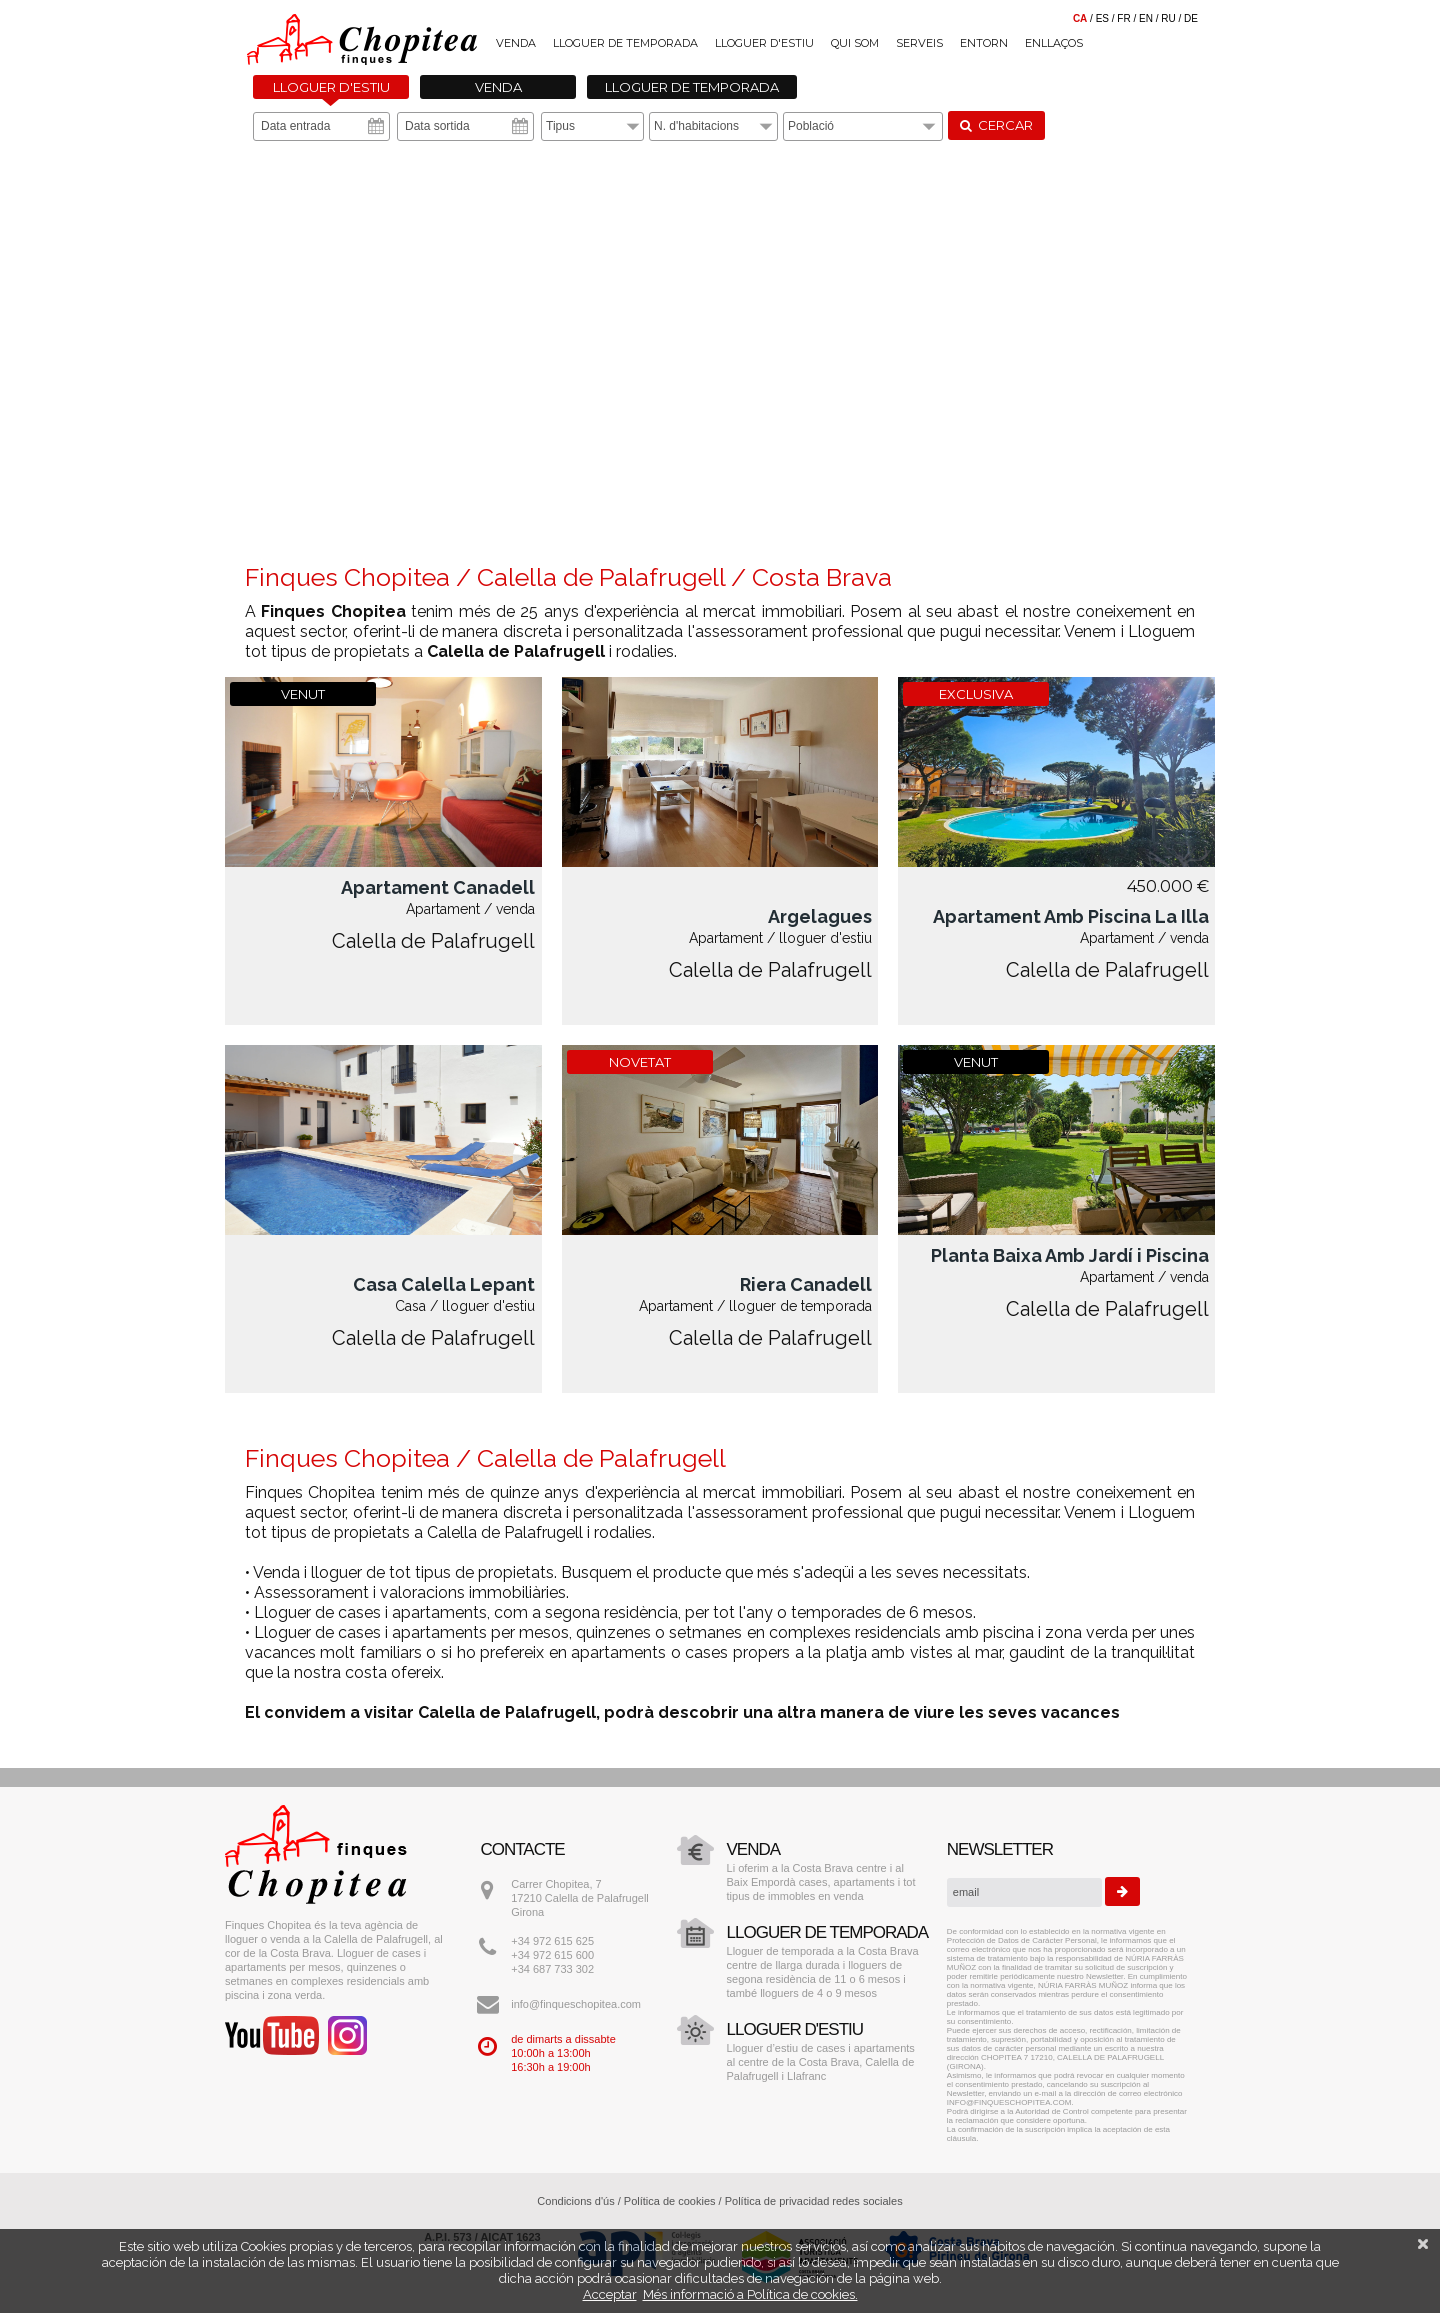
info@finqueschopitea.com (576, 2004)
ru (1168, 18)
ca (1080, 18)
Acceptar (610, 2294)
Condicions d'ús (575, 2201)
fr (1123, 18)
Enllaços (1054, 43)
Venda (516, 43)
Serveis (919, 43)
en (1146, 18)
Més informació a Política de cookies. (750, 2294)
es (1102, 18)
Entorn (984, 43)
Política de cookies (670, 2201)
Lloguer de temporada (625, 43)
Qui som (855, 43)
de (1191, 18)
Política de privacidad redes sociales (814, 2201)
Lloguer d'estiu (764, 43)
